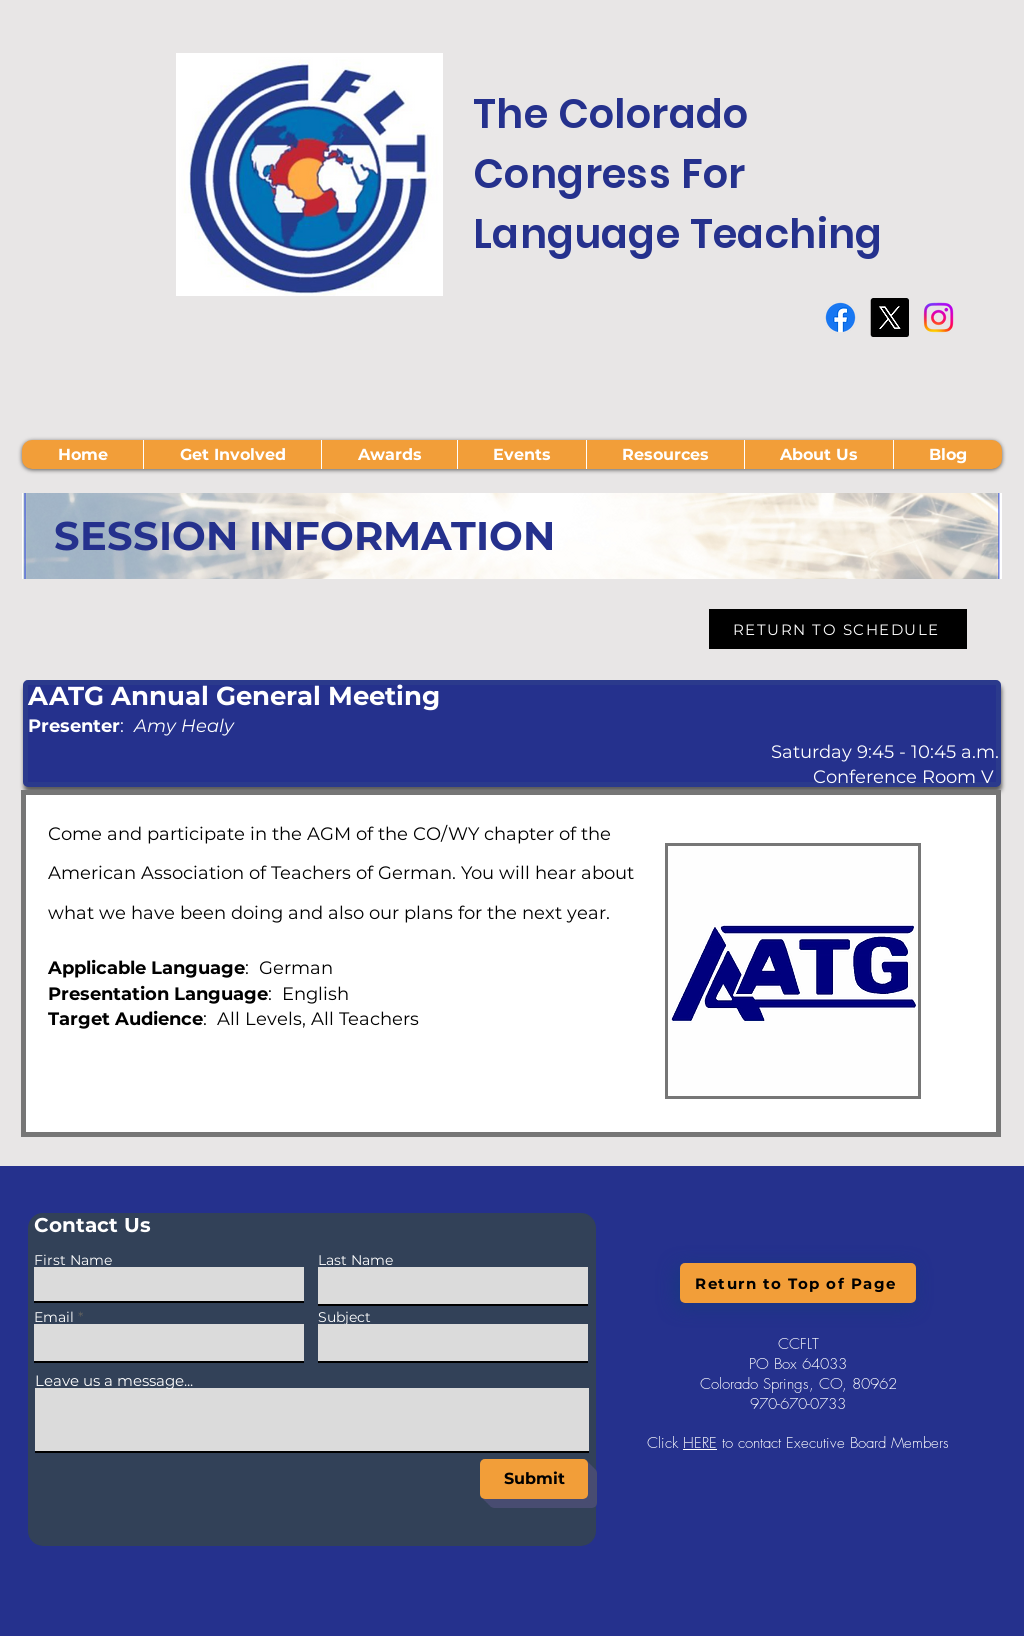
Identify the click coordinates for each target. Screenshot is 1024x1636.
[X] (889, 317)
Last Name (355, 1260)
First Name (73, 1260)
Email (54, 1317)
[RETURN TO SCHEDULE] (838, 629)
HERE (700, 1443)
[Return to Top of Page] (798, 1283)
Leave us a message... (114, 1380)
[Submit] (534, 1479)
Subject (344, 1317)
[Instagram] (938, 317)
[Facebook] (840, 317)
